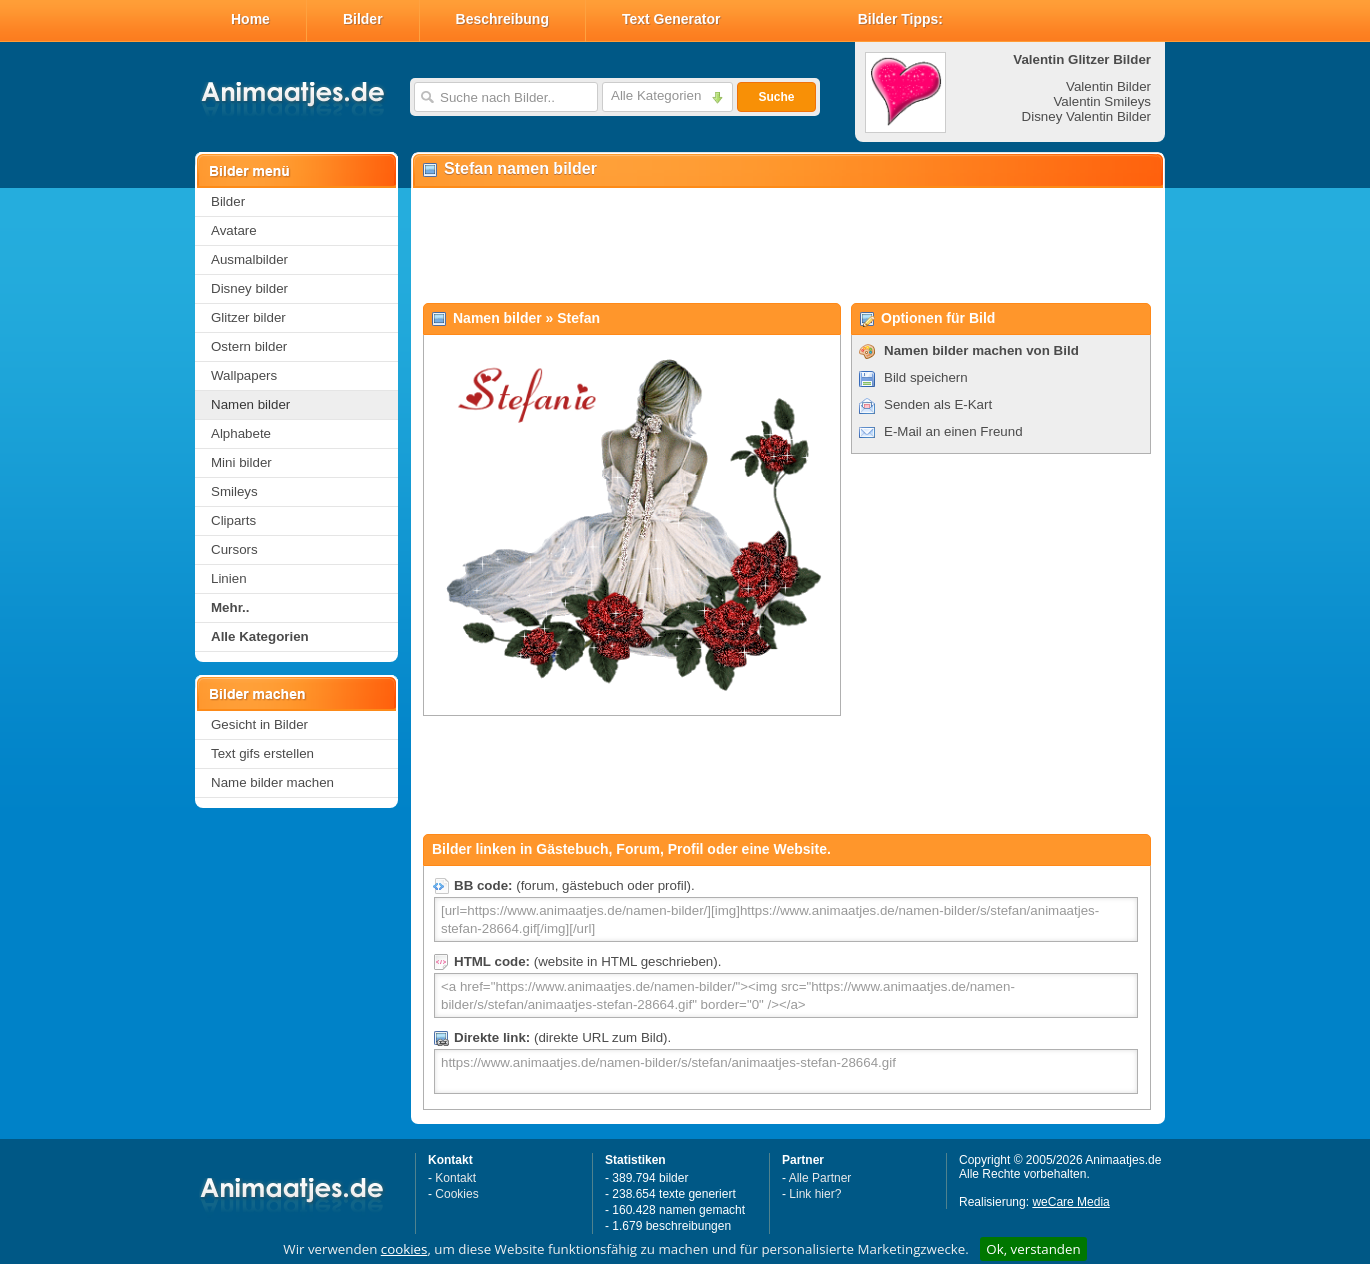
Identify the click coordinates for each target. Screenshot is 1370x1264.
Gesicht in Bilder (259, 724)
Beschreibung (502, 19)
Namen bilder (250, 404)
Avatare (234, 230)
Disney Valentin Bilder (1086, 116)
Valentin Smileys (1102, 101)
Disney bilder (249, 288)
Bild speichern (926, 377)
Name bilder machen (272, 782)
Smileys (234, 491)
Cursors (234, 549)
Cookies (456, 1194)
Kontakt (455, 1178)
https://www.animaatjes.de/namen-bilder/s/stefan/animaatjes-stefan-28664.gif (786, 1071)
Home (250, 19)
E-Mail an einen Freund (953, 431)
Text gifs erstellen (262, 753)
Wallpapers (244, 375)
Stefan (578, 318)
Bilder (363, 19)
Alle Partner (820, 1178)
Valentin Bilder (1108, 86)
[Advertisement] (787, 246)
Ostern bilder (249, 346)
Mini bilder (241, 462)
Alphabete (241, 433)
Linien (229, 578)
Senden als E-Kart (938, 404)
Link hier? (815, 1194)
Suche (776, 97)
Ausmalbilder (249, 259)
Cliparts (233, 520)
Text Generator (671, 19)
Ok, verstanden (1033, 1249)
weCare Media (1070, 1202)
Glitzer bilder (248, 317)
